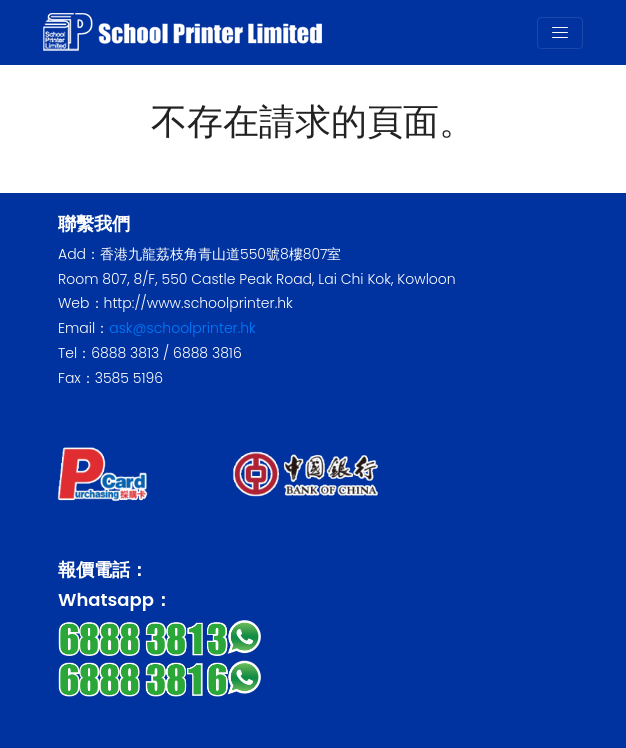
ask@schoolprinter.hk (182, 328)
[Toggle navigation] (560, 33)
